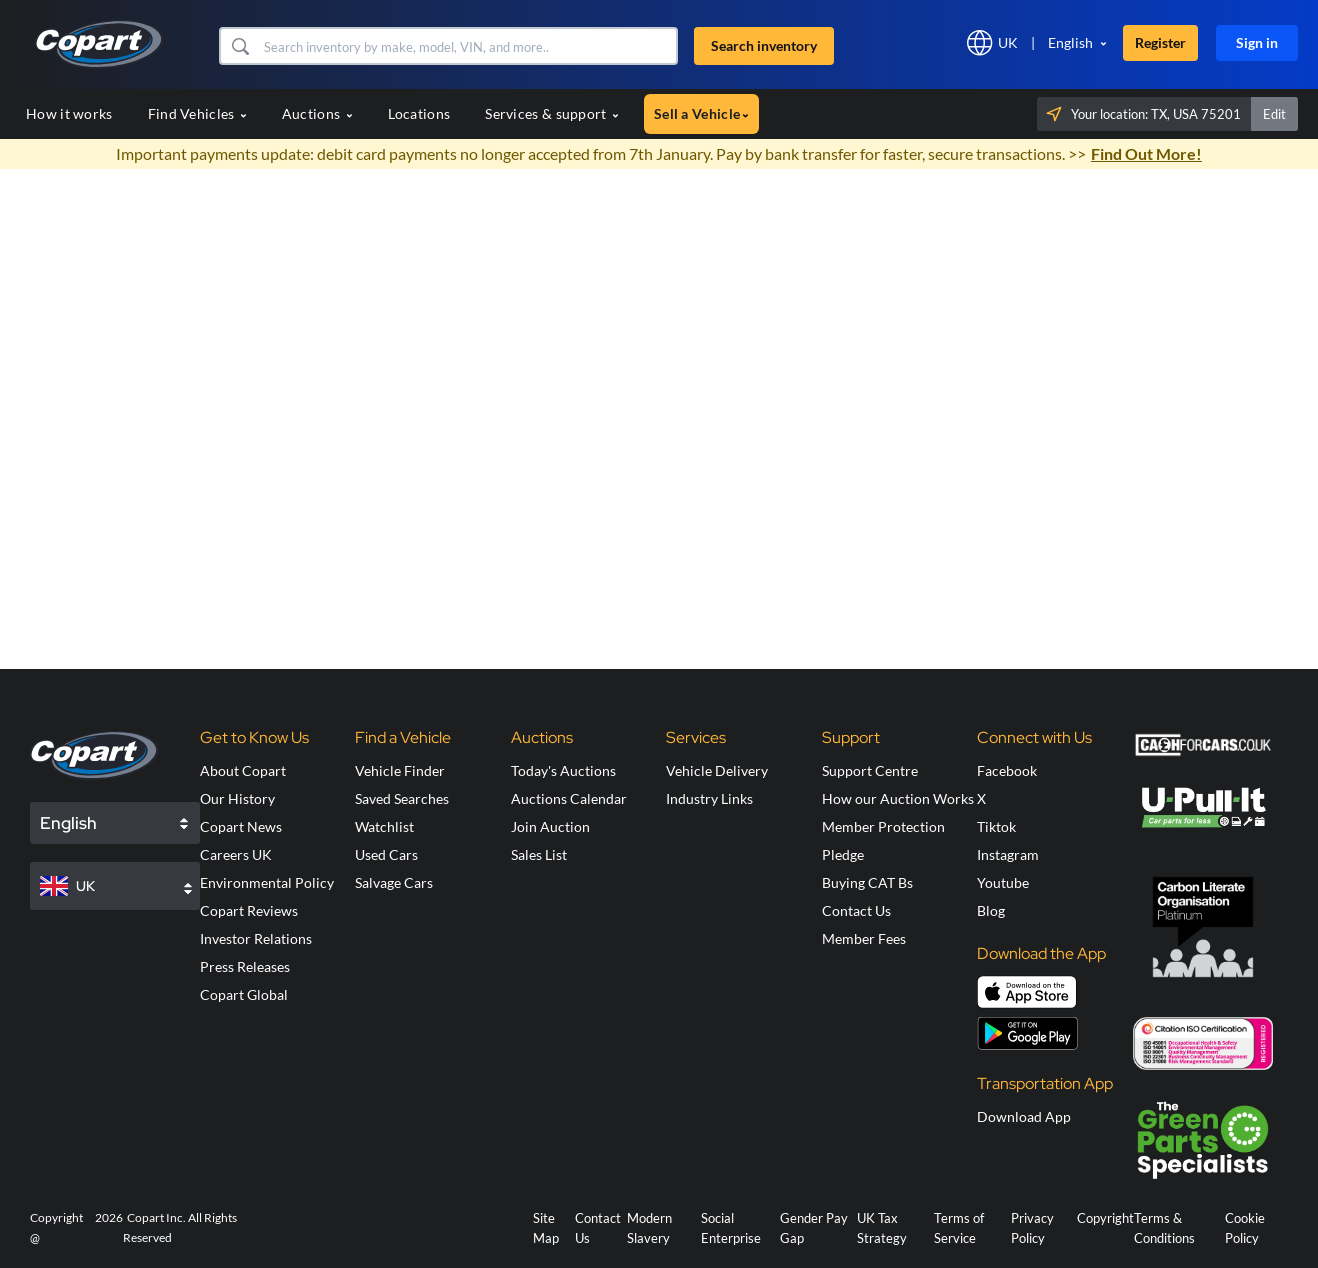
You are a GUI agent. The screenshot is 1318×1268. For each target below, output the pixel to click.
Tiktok (996, 826)
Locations (419, 113)
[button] (239, 46)
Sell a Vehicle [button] (701, 113)
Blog (991, 910)
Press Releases (245, 966)
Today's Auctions (563, 770)
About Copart (243, 770)
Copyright (1105, 1218)
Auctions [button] (317, 113)
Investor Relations (256, 938)
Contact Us (856, 910)
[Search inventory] (468, 46)
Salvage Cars (394, 882)
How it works (69, 113)
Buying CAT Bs (867, 882)
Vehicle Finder (400, 770)
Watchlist (384, 826)
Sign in (1257, 42)
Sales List (539, 854)
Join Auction (550, 826)
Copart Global (244, 994)
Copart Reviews (249, 910)
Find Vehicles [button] (197, 113)
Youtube (1003, 882)
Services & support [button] (552, 113)
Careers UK (236, 854)
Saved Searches (402, 798)
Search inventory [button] (764, 45)
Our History (237, 798)
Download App (1024, 1116)
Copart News (241, 826)
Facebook (1007, 770)
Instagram (1008, 854)
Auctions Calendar (569, 798)
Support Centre (870, 770)
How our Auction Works (898, 798)
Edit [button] (1274, 114)
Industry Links (709, 798)
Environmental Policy (267, 882)
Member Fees (864, 938)
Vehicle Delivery (717, 770)
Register (1160, 42)
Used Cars (386, 854)
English (1070, 42)
